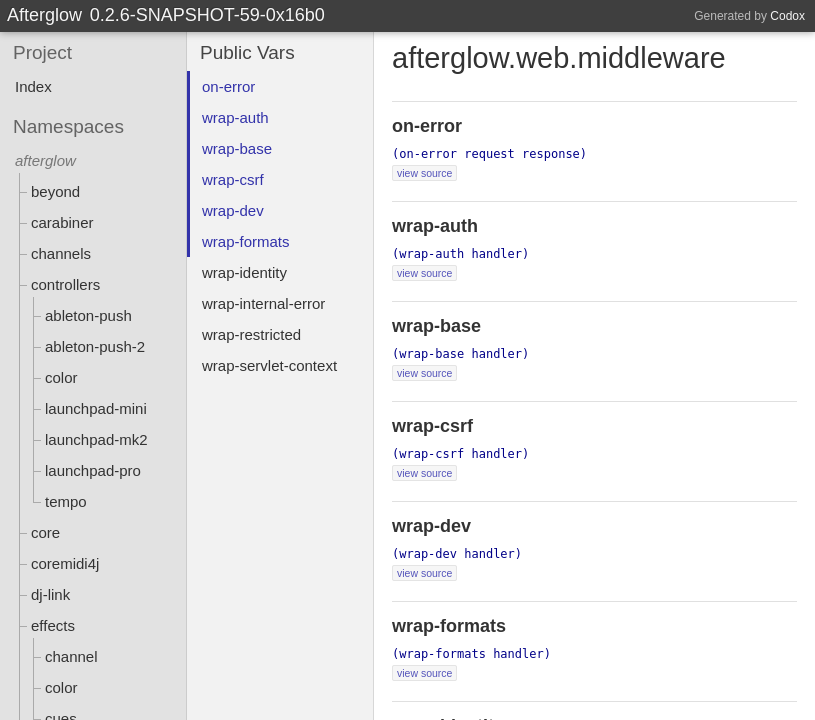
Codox (787, 16)
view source (424, 173)
